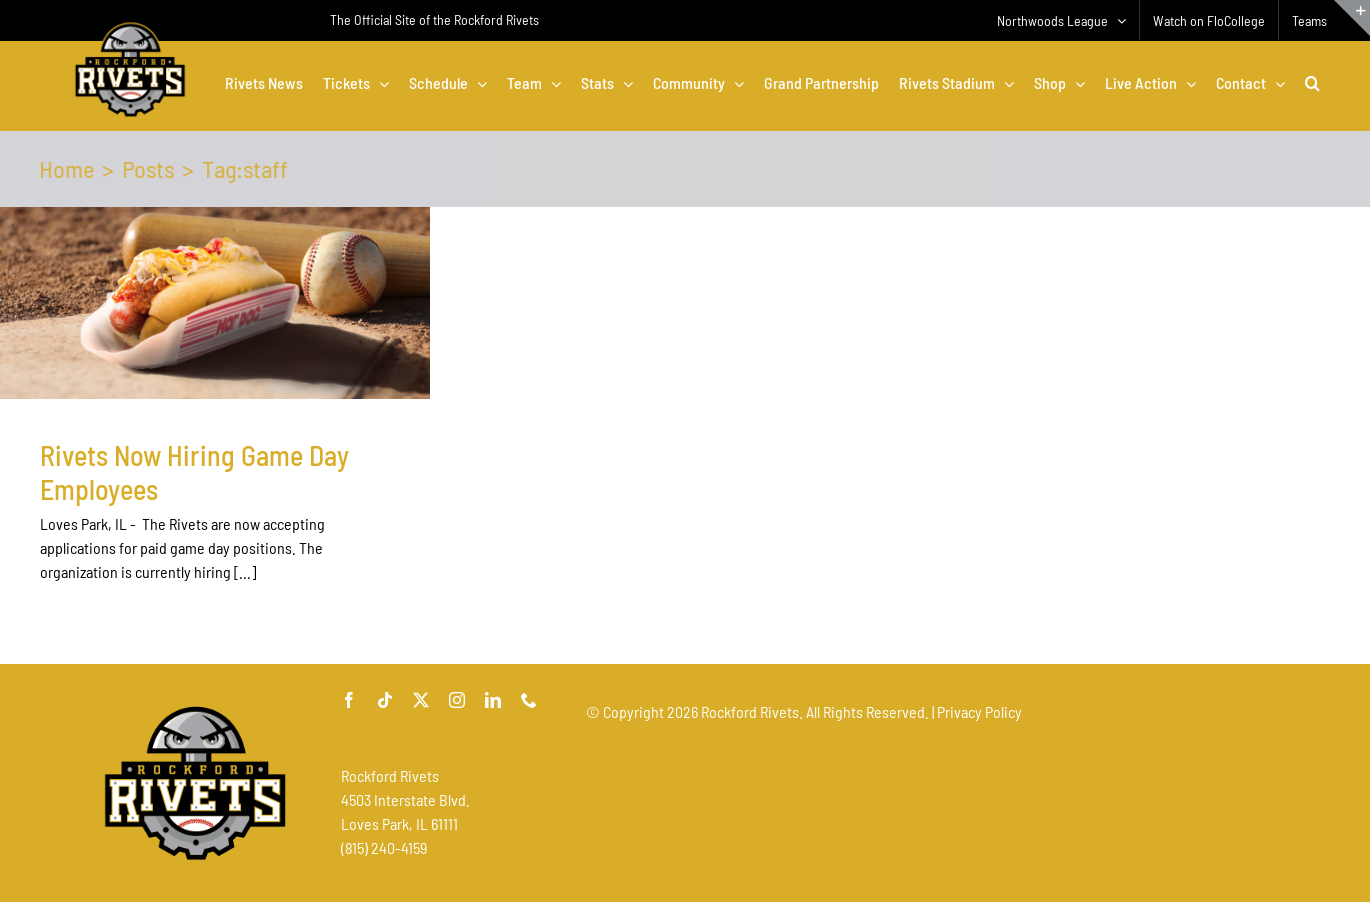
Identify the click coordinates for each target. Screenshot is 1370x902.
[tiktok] (385, 700)
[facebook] (349, 700)
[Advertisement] (950, 785)
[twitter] (421, 700)
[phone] (529, 700)
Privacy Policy (979, 711)
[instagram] (457, 700)
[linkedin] (493, 700)
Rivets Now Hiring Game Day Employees (194, 472)
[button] (1312, 83)
